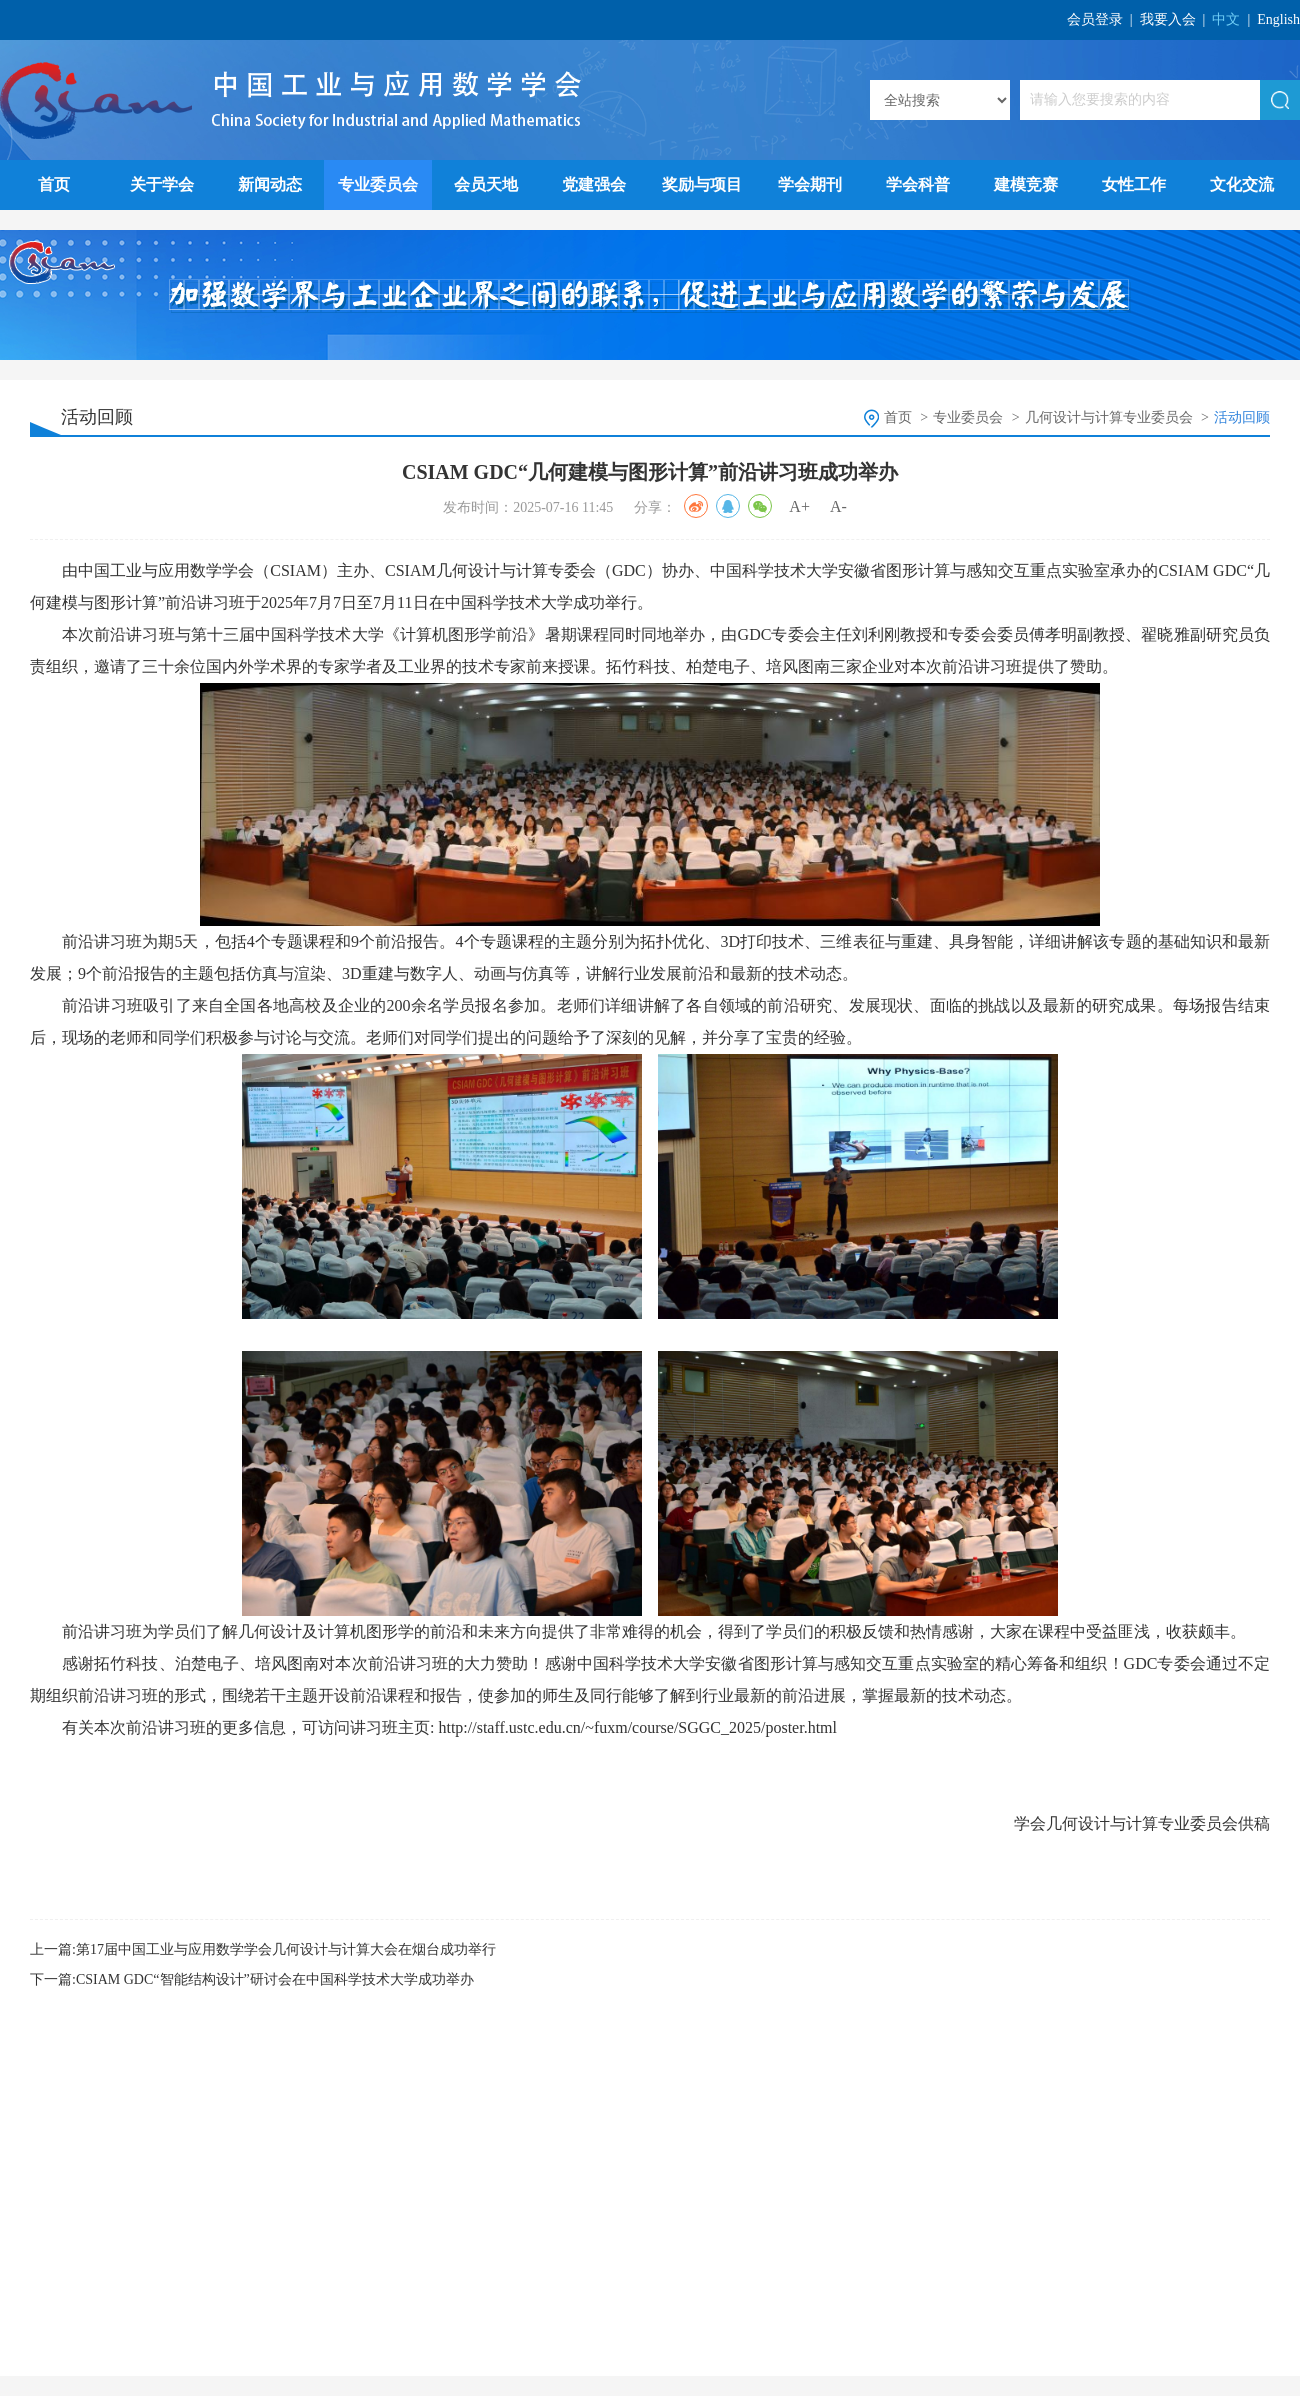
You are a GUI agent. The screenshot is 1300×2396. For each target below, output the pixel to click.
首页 (54, 184)
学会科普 (918, 184)
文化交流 (1242, 184)
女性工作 (1134, 184)
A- (838, 506)
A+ (799, 506)
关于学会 (162, 184)
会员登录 (1095, 19)
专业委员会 (378, 184)
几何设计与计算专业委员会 (1109, 417)
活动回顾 (1242, 417)
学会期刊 (810, 184)
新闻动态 (270, 184)
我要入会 (1168, 19)
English (1278, 19)
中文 (1226, 19)
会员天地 (486, 184)
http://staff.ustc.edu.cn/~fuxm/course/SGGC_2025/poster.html (637, 1727)
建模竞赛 (1026, 184)
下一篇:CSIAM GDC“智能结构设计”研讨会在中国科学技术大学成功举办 (252, 1979)
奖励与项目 (702, 184)
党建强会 (594, 184)
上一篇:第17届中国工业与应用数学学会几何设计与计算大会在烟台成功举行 (263, 1949)
